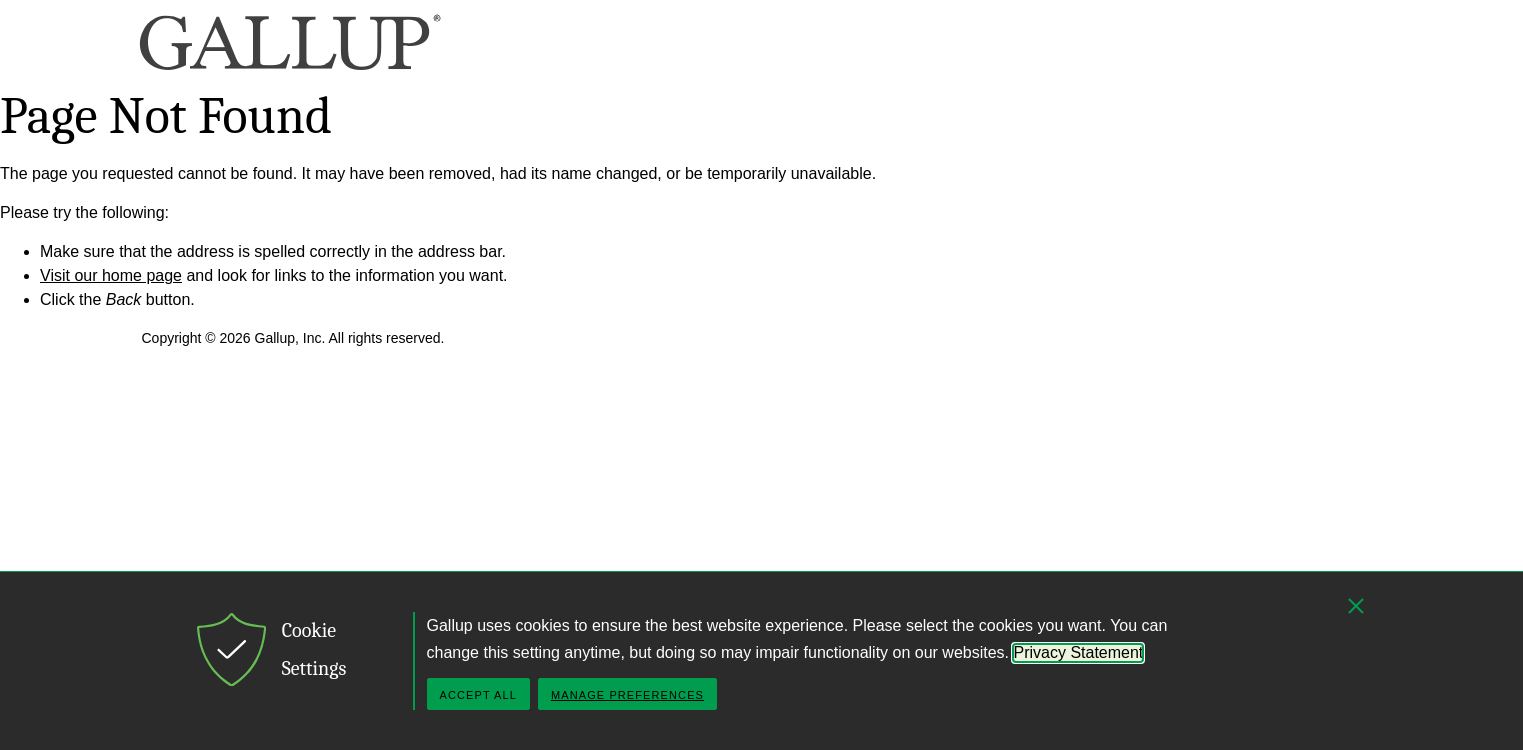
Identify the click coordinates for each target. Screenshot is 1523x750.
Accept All (478, 695)
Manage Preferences (627, 695)
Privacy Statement (1078, 652)
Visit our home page (111, 275)
